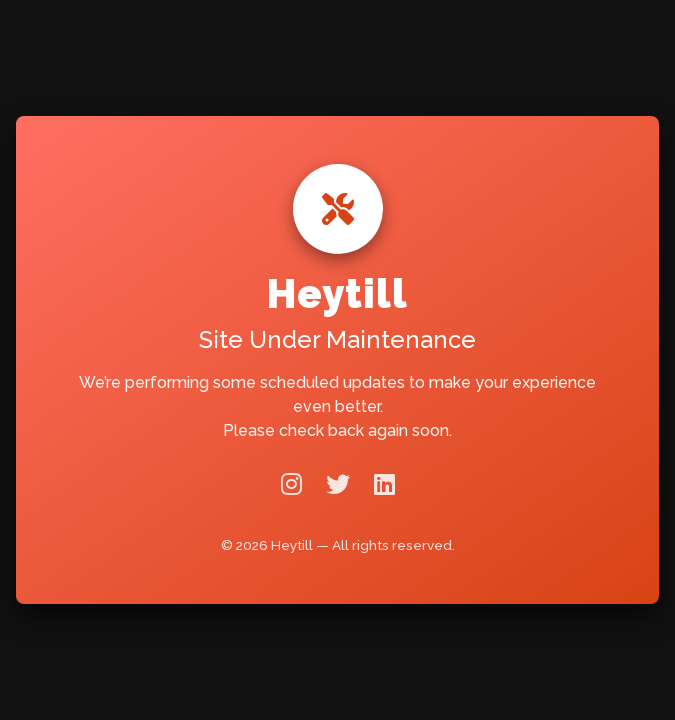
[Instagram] (291, 485)
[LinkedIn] (384, 485)
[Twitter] (338, 485)
